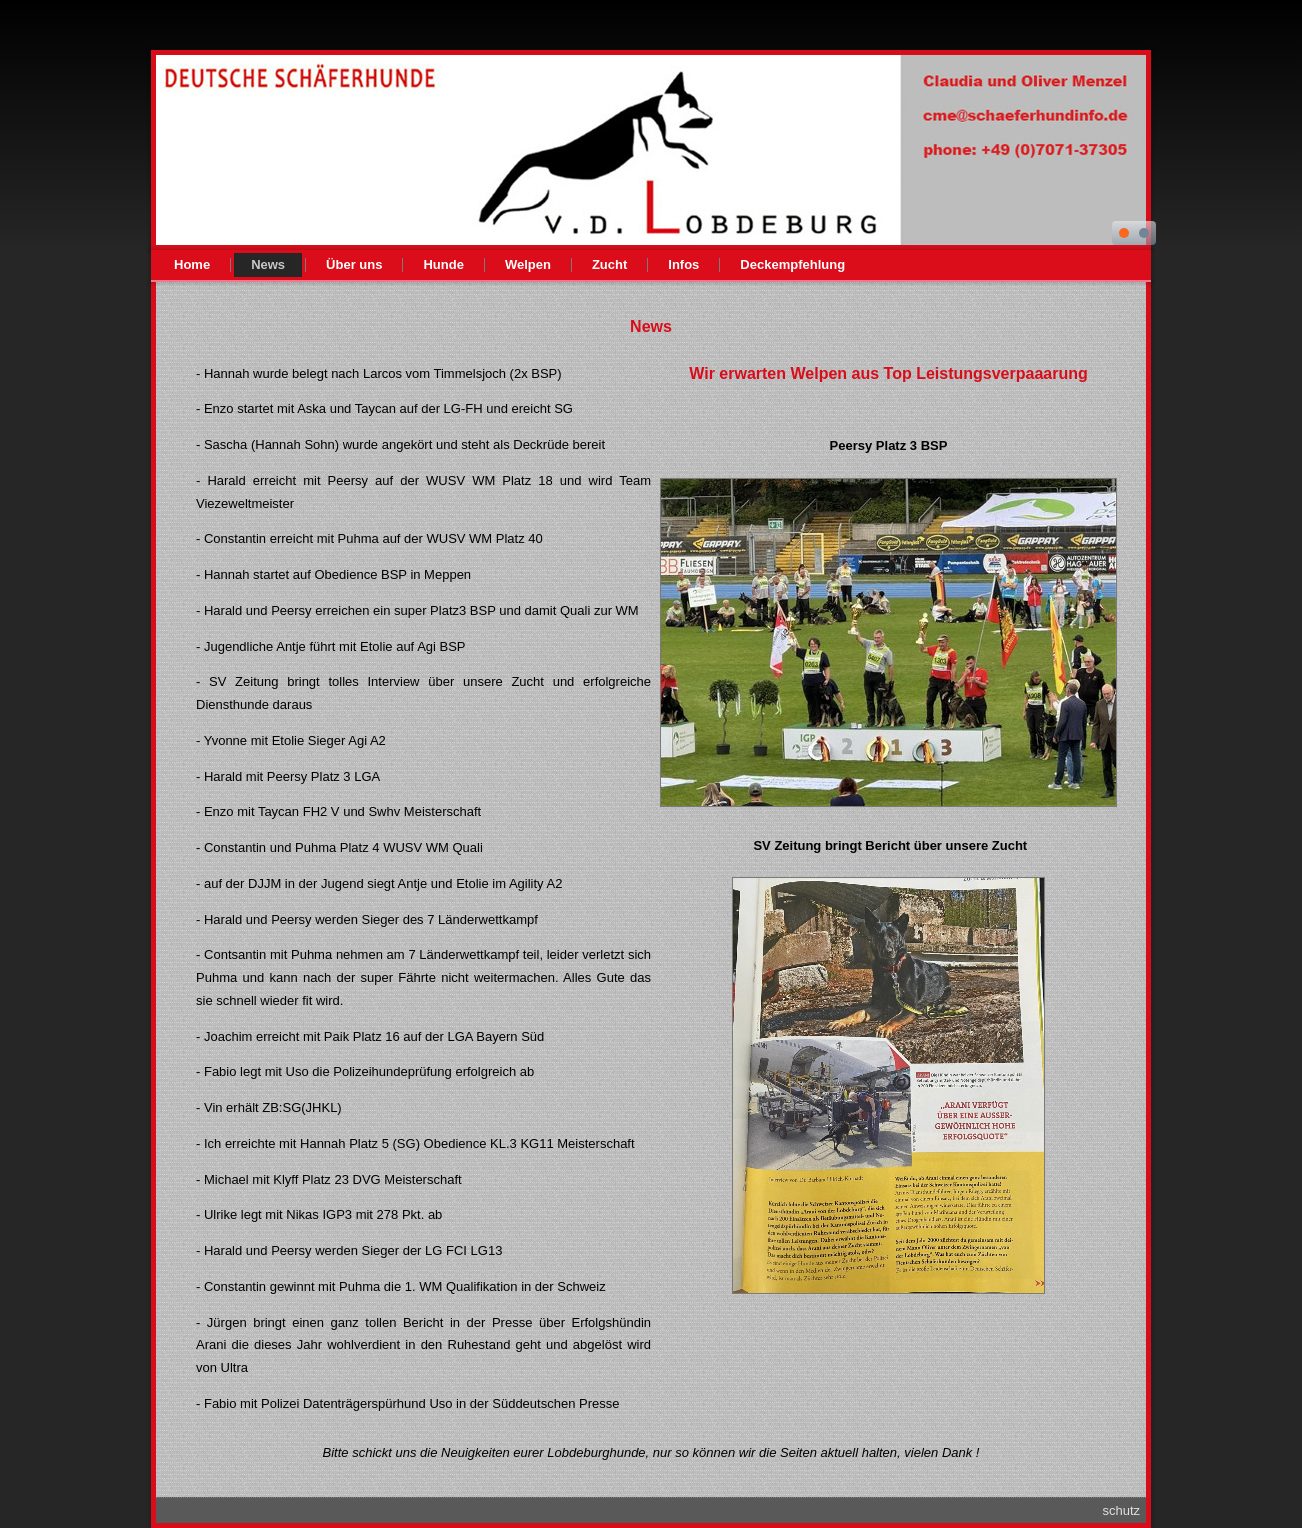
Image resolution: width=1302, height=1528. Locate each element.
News (268, 264)
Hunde (443, 264)
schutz (1121, 1510)
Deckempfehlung (792, 264)
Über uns (354, 264)
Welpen (528, 264)
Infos (683, 264)
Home (192, 264)
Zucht (609, 264)
